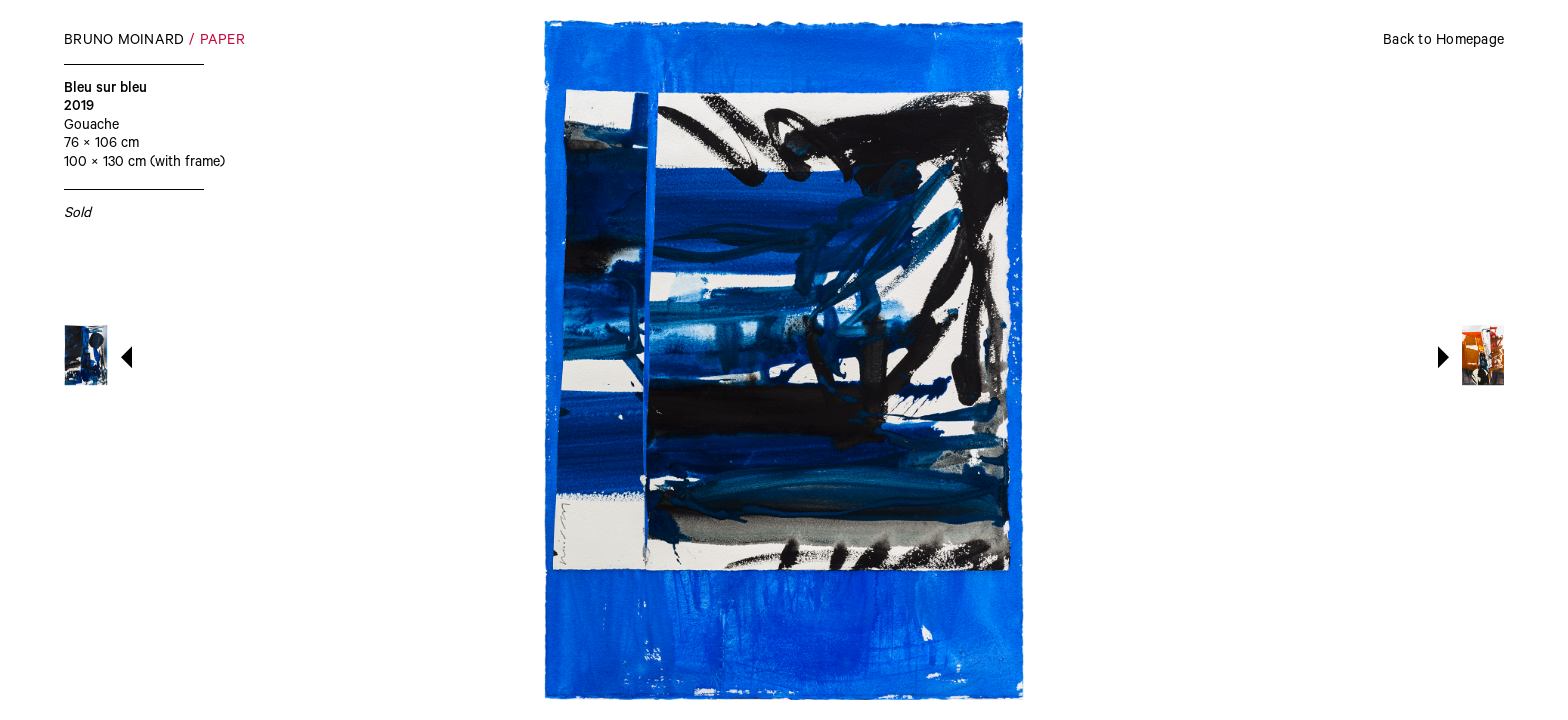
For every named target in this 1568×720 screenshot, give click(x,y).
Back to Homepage (1443, 42)
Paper (222, 42)
